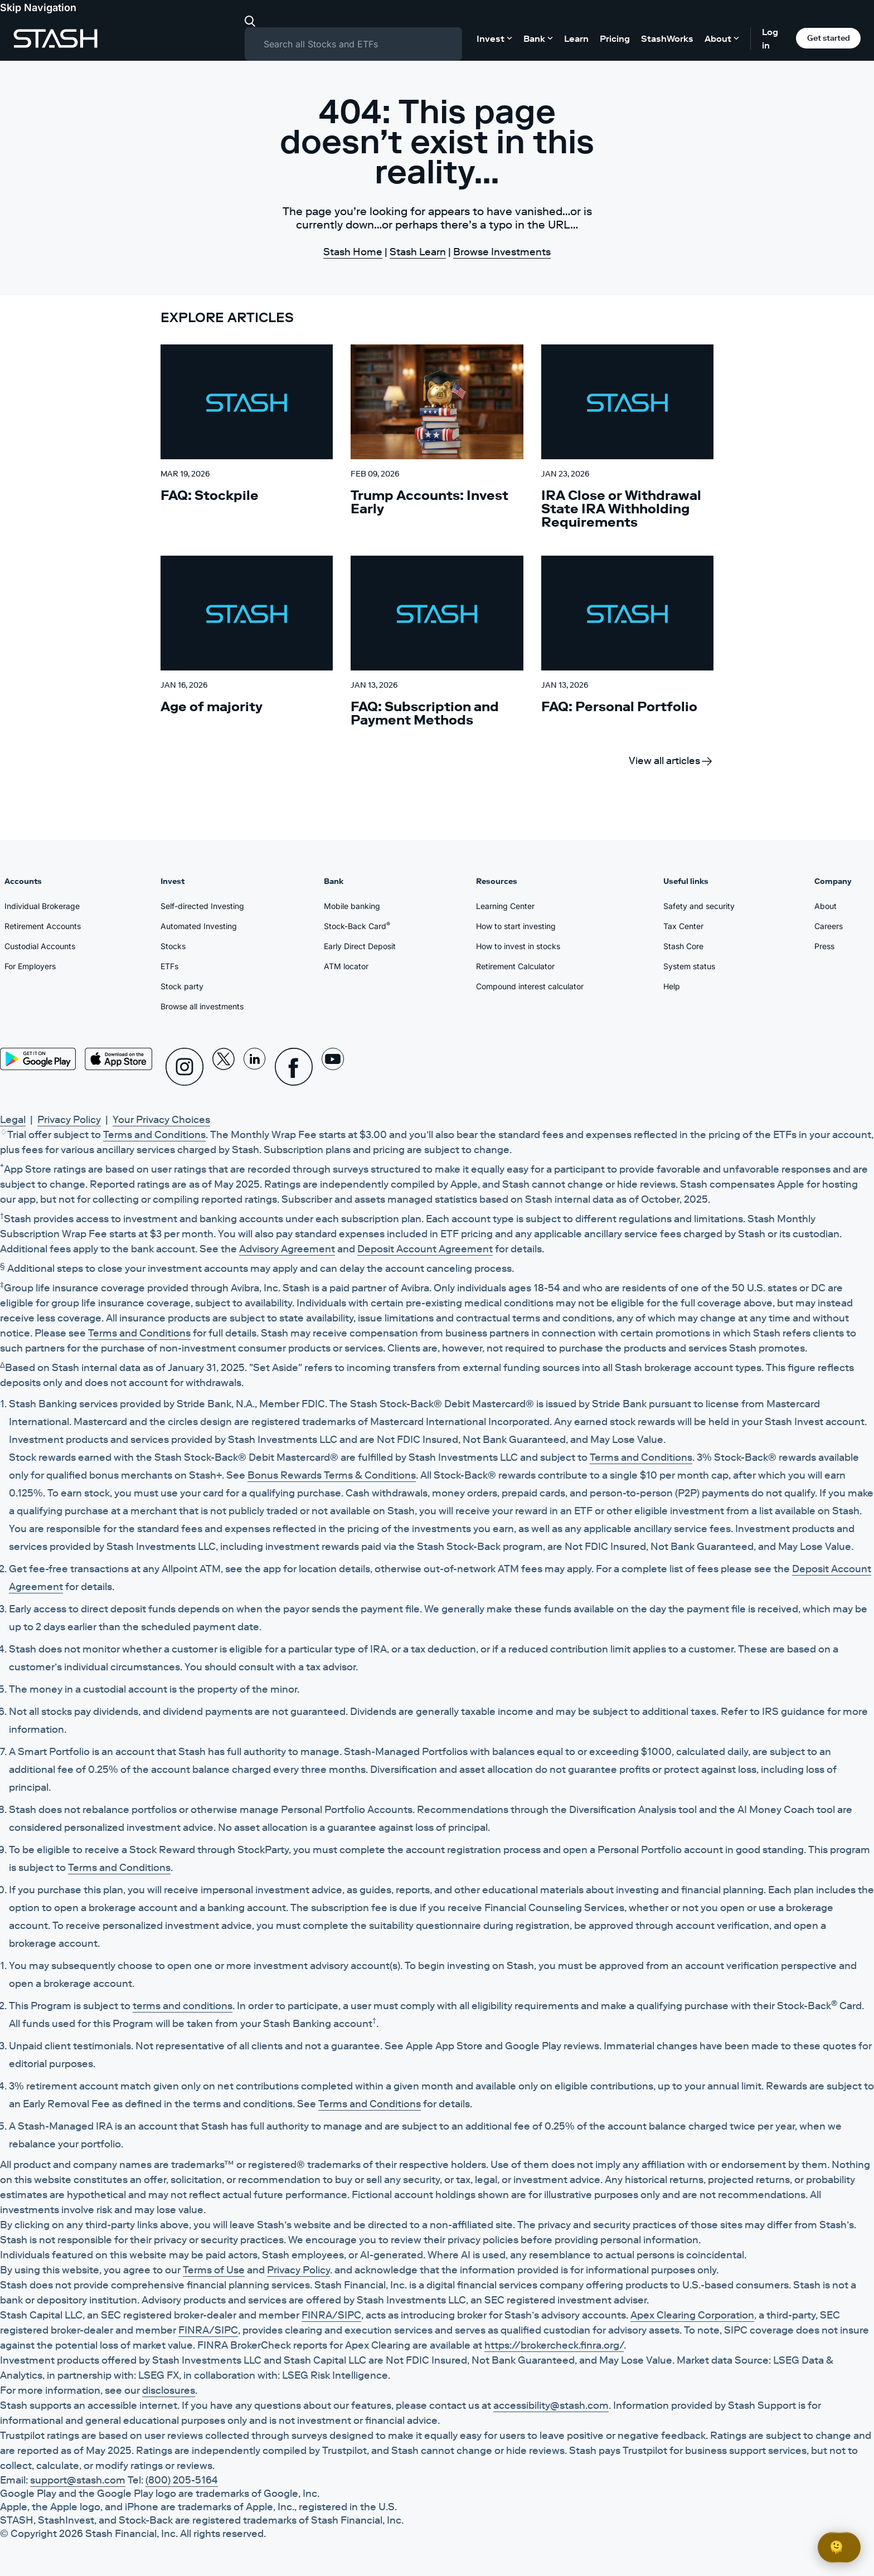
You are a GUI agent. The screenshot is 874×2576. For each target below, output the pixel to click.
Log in (770, 38)
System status (689, 966)
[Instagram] (184, 1067)
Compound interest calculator (530, 986)
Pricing (615, 38)
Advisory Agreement (287, 1249)
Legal (13, 1120)
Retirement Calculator (515, 966)
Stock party (182, 986)
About (825, 906)
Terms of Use (214, 2270)
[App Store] (119, 1059)
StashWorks (667, 38)
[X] (223, 1067)
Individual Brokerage (42, 906)
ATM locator (346, 966)
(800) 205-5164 (181, 2480)
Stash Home (352, 252)
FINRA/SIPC (331, 2315)
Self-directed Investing (202, 906)
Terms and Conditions (154, 1135)
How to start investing (516, 926)
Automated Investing (199, 926)
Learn (576, 38)
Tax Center (683, 926)
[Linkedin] (255, 1067)
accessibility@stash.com (551, 2405)
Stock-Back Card (357, 926)
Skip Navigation (38, 7)
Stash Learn (418, 252)
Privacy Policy (69, 1120)
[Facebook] (294, 1067)
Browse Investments (502, 252)
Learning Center (505, 906)
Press (824, 946)
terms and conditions (182, 2006)
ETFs (169, 966)
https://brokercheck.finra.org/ (554, 2345)
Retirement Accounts (42, 926)
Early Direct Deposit (360, 946)
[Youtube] (333, 1067)
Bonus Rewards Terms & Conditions (331, 1475)
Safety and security (699, 906)
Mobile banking (352, 906)
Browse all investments (202, 1006)
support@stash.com (77, 2480)
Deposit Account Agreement (425, 1249)
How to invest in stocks (518, 946)
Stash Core (683, 946)
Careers (828, 926)
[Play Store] (38, 1059)
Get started (828, 38)
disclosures (168, 2390)
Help (671, 986)
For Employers (30, 966)
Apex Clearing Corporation (692, 2315)
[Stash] (55, 38)
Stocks (173, 946)
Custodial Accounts (39, 946)
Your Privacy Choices (161, 1120)
